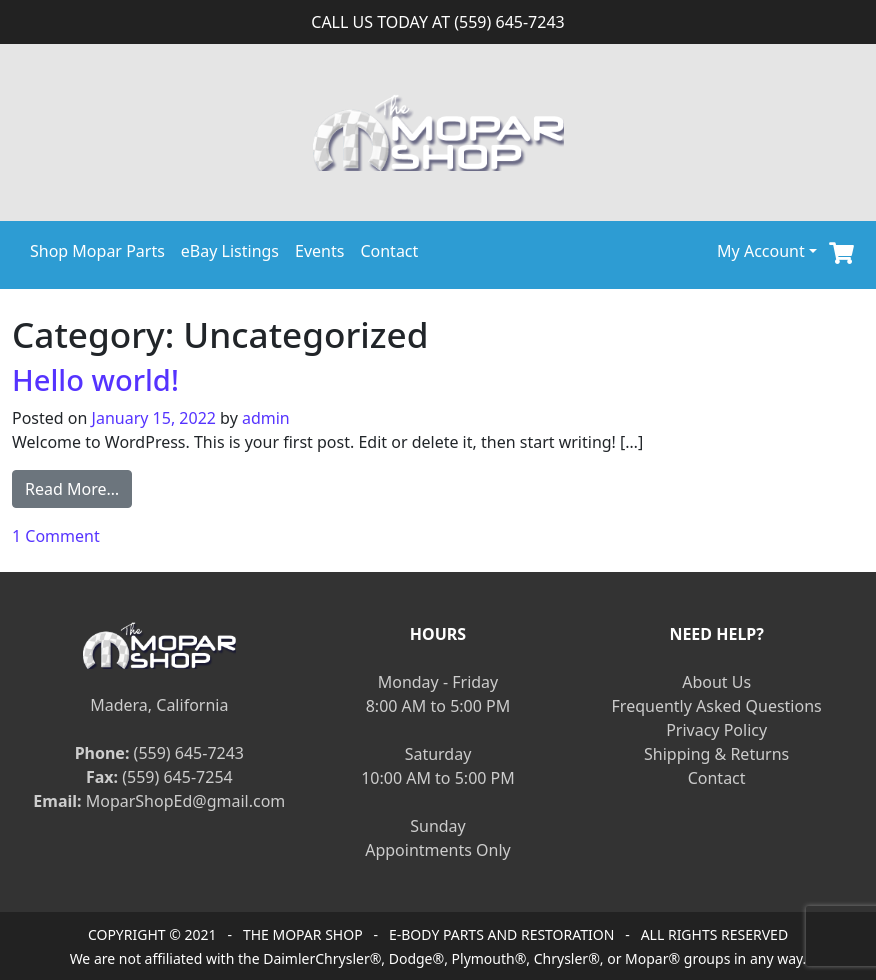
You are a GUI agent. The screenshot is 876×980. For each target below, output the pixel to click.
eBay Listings (230, 251)
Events (319, 251)
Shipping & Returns (716, 754)
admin (266, 418)
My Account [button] (761, 251)
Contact (389, 251)
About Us (716, 682)
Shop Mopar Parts (97, 251)
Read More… (78, 488)
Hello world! (95, 380)
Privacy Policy (716, 730)
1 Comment (56, 536)
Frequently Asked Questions (717, 706)
